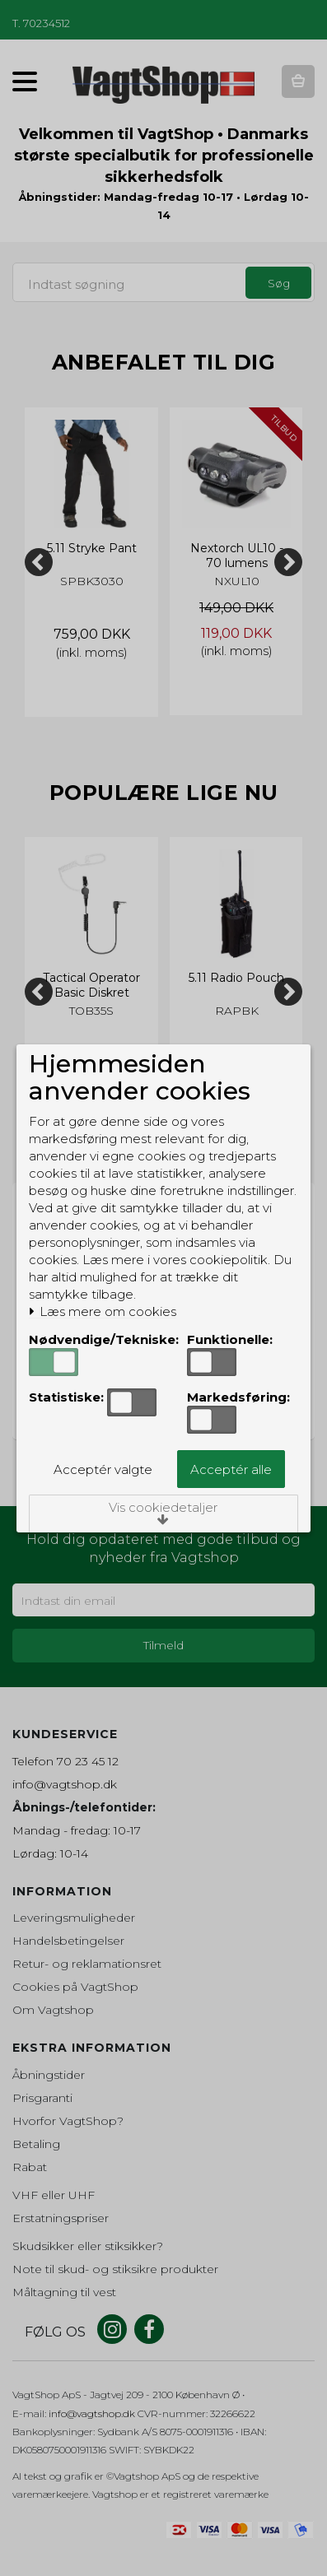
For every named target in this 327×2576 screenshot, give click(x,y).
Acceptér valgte (103, 1469)
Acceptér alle (231, 1469)
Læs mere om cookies (102, 1311)
